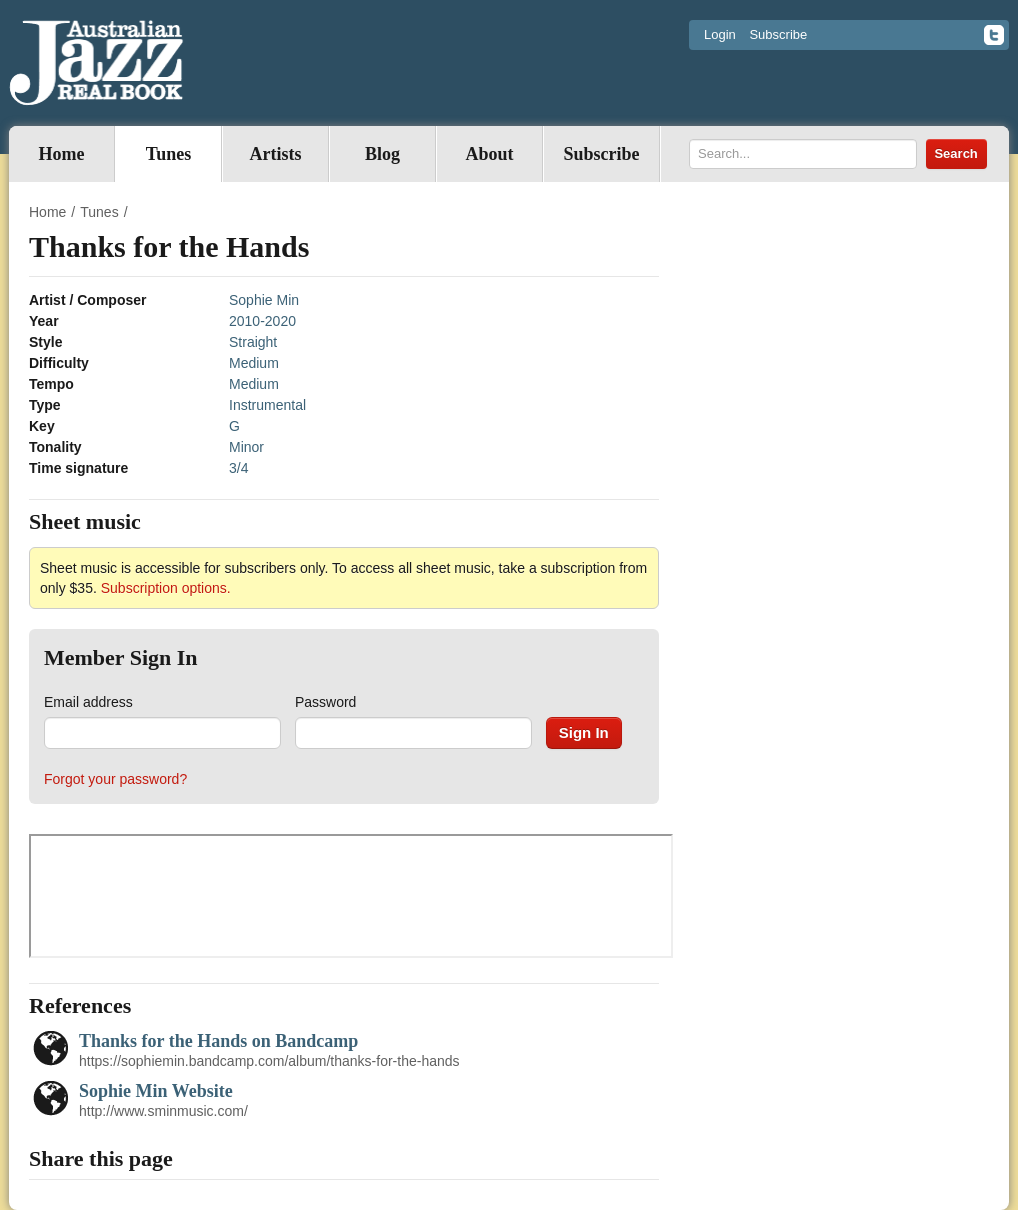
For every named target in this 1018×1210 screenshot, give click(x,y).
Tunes (168, 154)
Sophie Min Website (156, 1091)
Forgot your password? (115, 779)
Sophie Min (264, 300)
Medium (254, 363)
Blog (382, 154)
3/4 (238, 468)
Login (720, 34)
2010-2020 (262, 321)
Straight (253, 342)
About (489, 154)
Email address (88, 702)
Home (62, 154)
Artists (276, 154)
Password (325, 702)
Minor (246, 447)
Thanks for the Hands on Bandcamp (218, 1041)
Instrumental (267, 405)
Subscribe (778, 34)
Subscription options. (166, 588)
